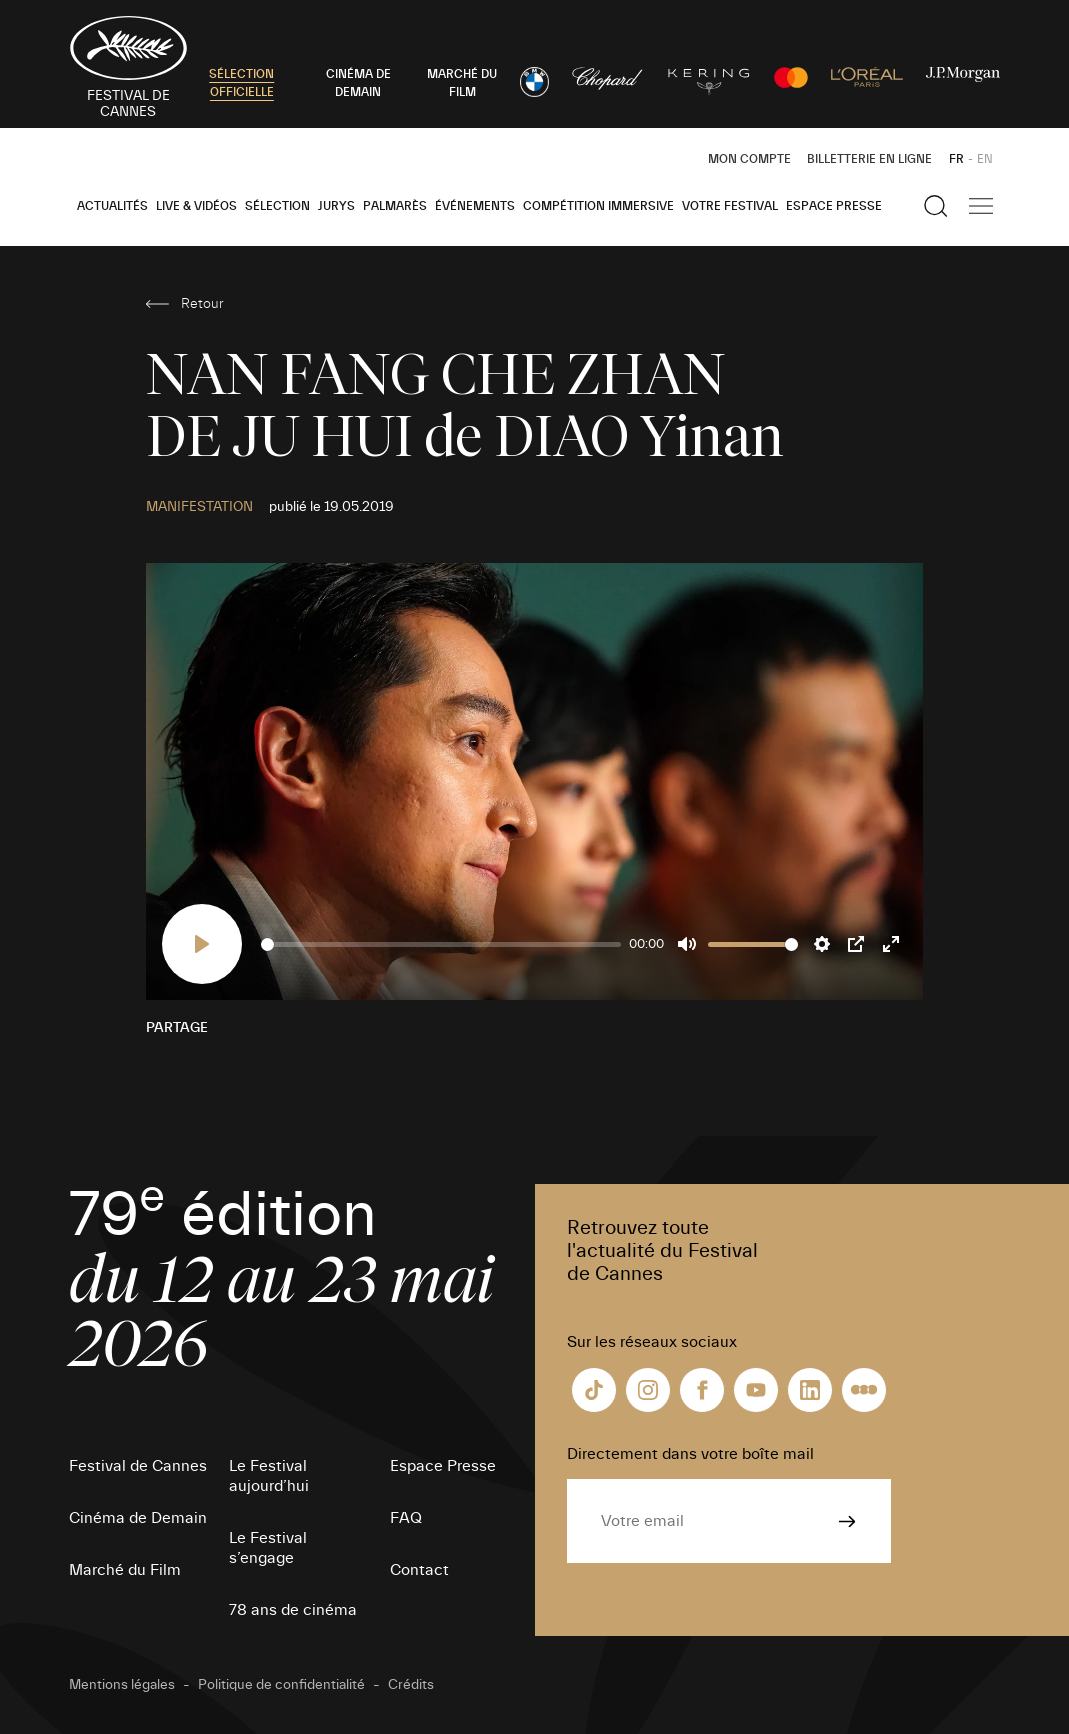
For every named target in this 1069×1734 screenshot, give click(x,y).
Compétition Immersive (598, 206)
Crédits (411, 1685)
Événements (475, 206)
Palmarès (395, 206)
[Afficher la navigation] (981, 206)
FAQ (406, 1518)
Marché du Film (125, 1570)
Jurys (336, 206)
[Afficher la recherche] (936, 206)
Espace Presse (834, 206)
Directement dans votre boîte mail (690, 1454)
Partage (177, 1028)
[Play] (202, 944)
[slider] (441, 944)
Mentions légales (122, 1685)
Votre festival (730, 206)
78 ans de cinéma (293, 1610)
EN (985, 159)
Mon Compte (749, 159)
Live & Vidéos (196, 206)
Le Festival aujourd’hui (269, 1476)
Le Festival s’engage (268, 1548)
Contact (419, 1570)
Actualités (112, 206)
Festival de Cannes (138, 1466)
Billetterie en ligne (869, 159)
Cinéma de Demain (138, 1518)
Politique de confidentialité (281, 1685)
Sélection (277, 206)
